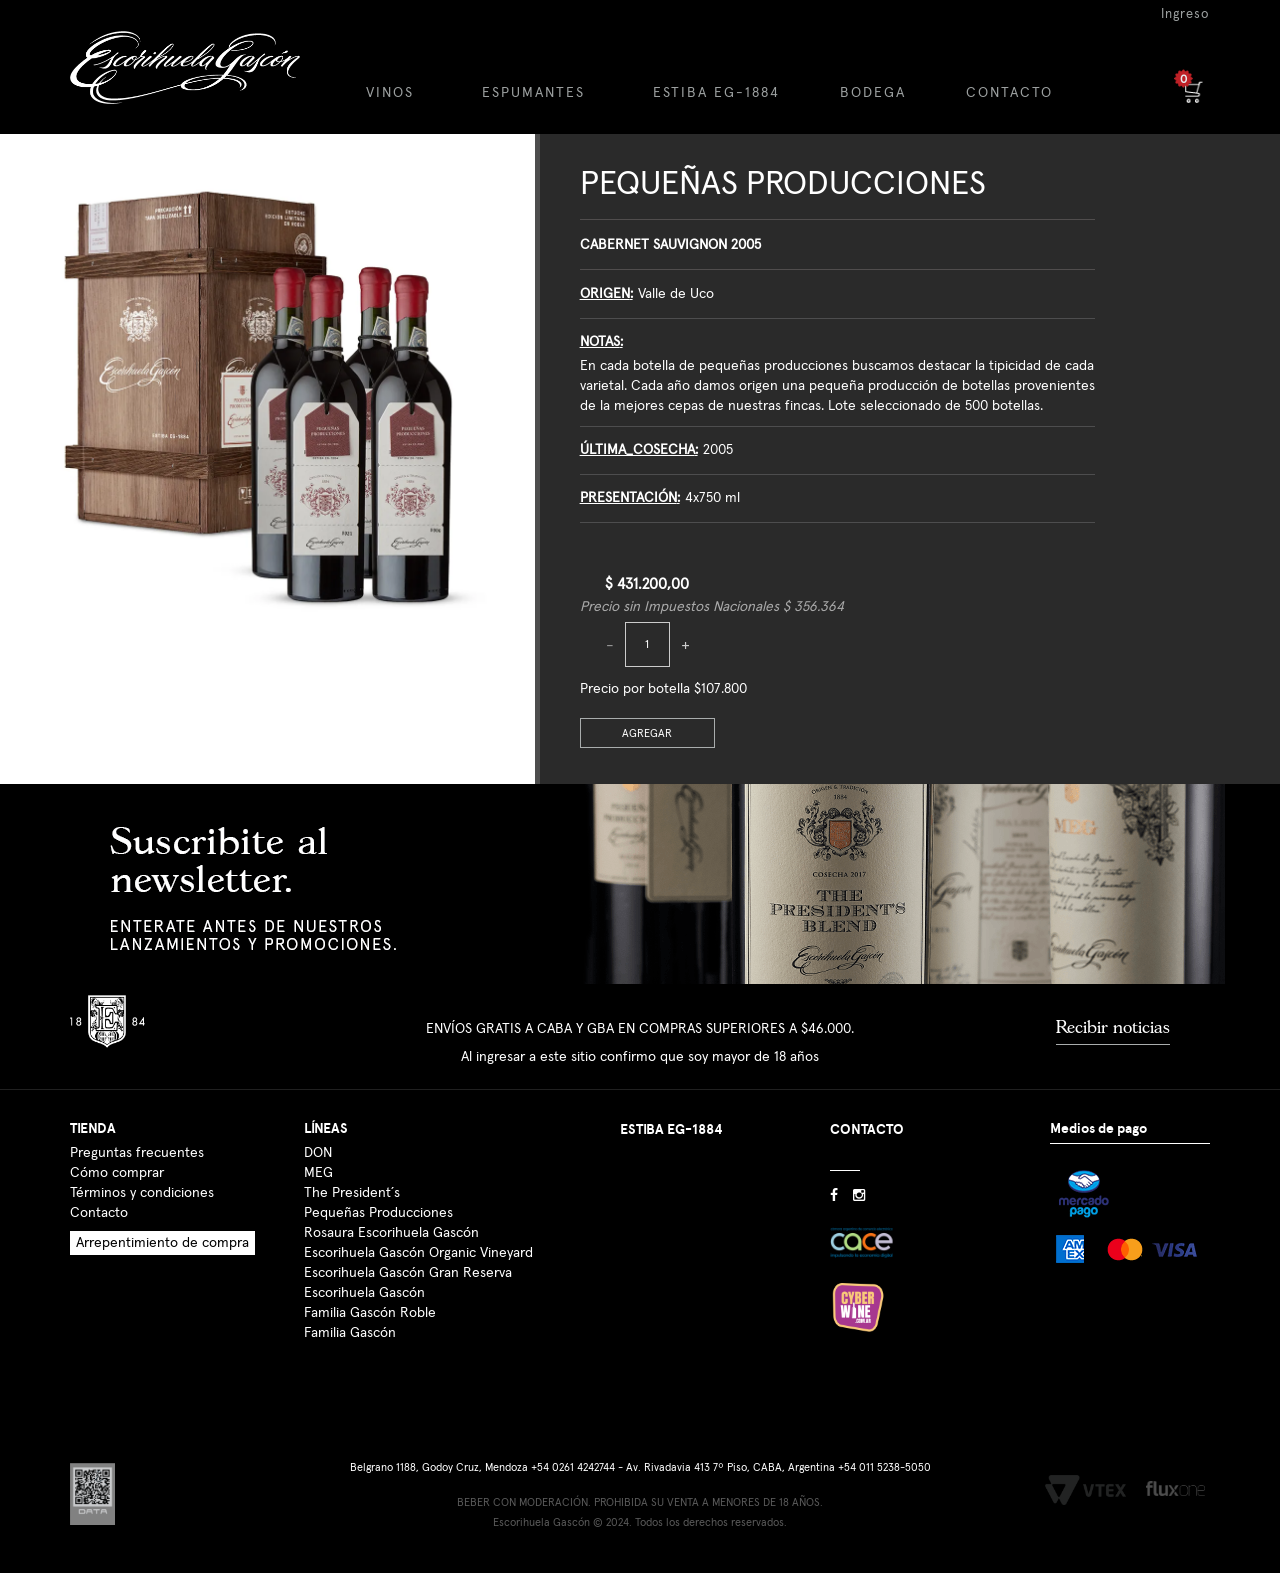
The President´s (352, 1193)
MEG (318, 1173)
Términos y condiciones (142, 1193)
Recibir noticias (1113, 1027)
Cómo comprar (117, 1173)
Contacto (99, 1213)
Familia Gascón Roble (370, 1313)
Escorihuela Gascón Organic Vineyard (418, 1253)
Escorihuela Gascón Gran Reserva (408, 1273)
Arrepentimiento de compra (162, 1243)
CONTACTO (1009, 93)
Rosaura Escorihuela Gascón (391, 1233)
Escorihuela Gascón (364, 1293)
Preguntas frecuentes (137, 1153)
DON (318, 1153)
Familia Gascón (350, 1333)
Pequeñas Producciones (783, 184)
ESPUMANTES (533, 93)
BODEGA (873, 93)
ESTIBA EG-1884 (716, 93)
